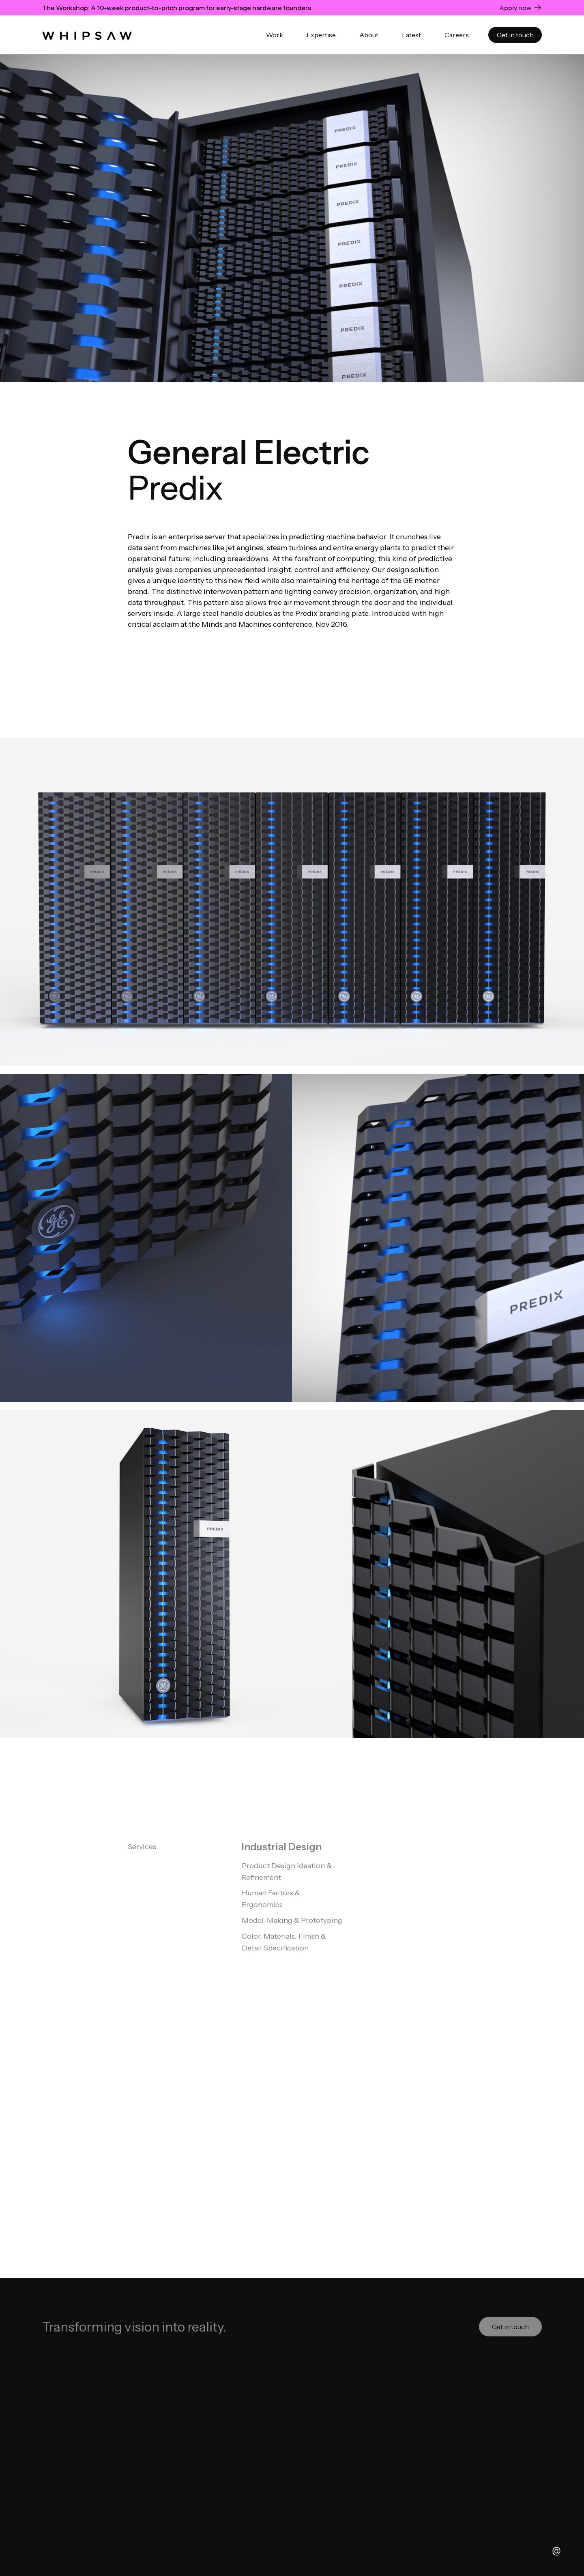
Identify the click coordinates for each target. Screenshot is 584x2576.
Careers (456, 35)
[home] (87, 35)
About (368, 35)
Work (274, 35)
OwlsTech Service (294, 2515)
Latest (411, 35)
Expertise (321, 35)
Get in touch (515, 35)
